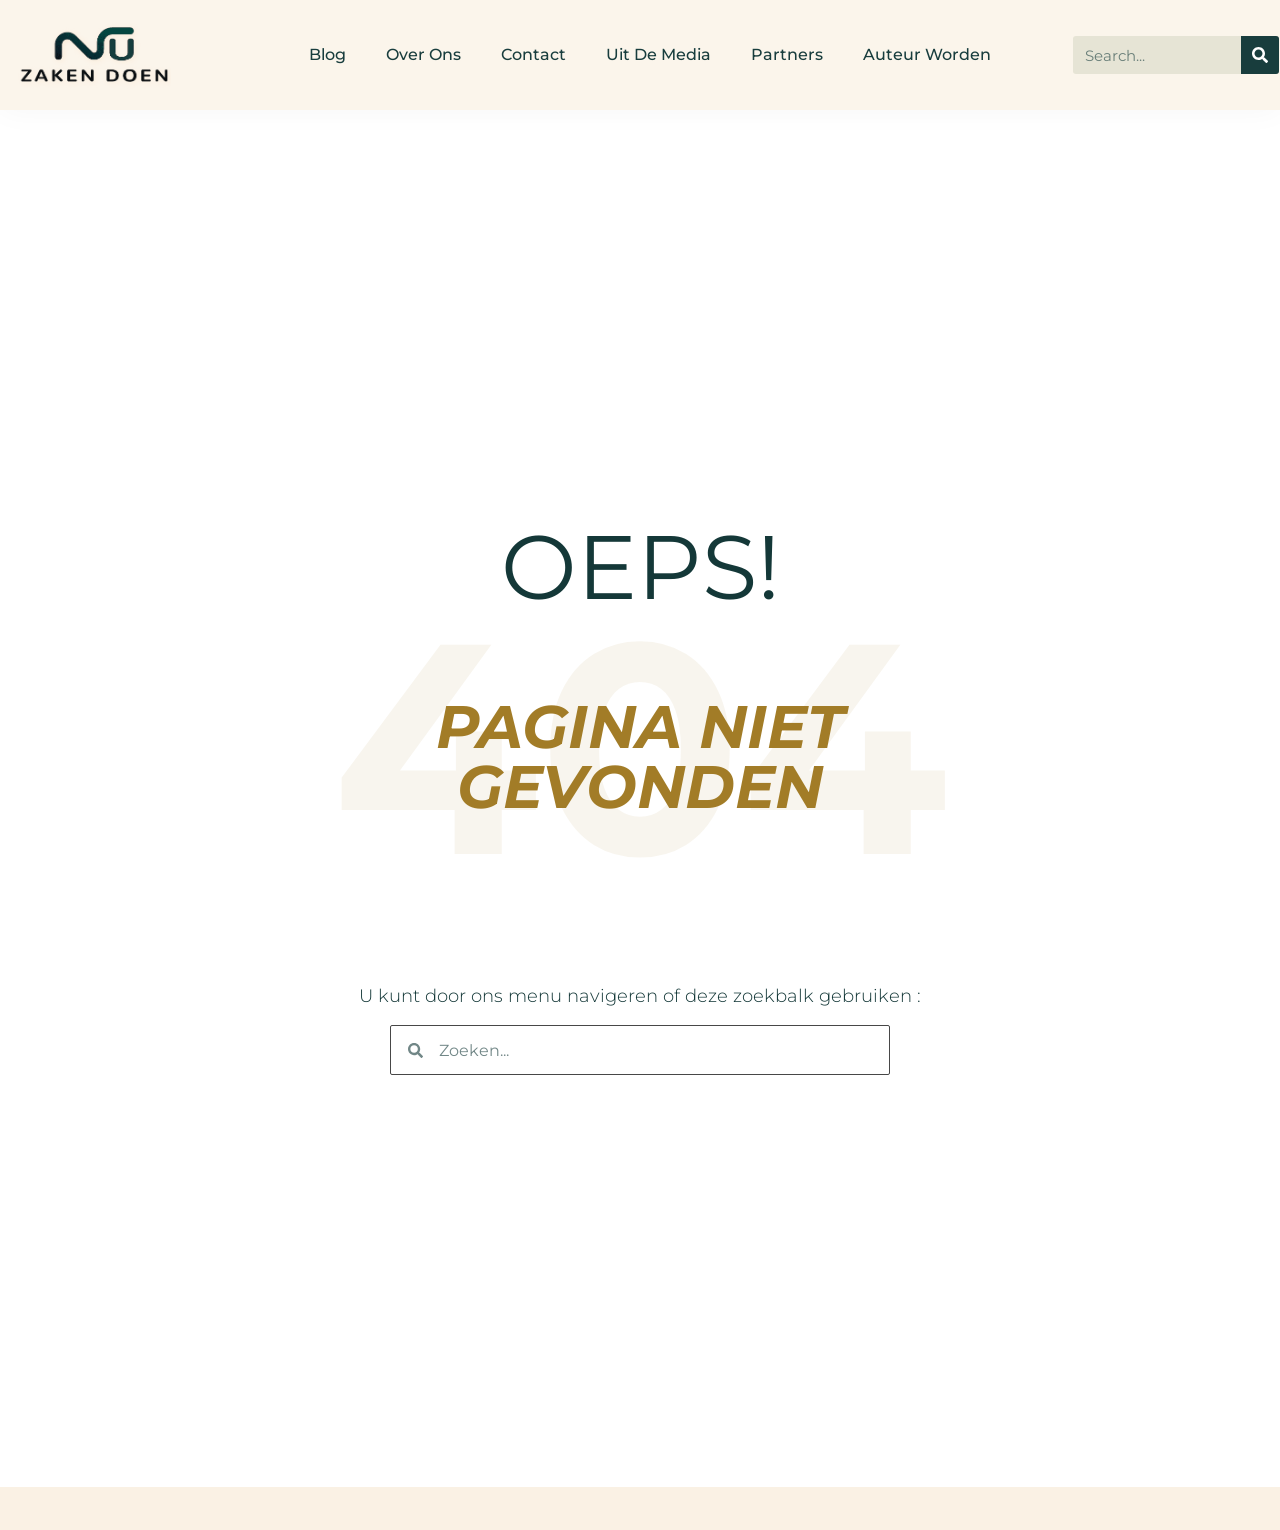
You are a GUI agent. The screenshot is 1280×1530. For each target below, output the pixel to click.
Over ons (423, 54)
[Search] (1260, 55)
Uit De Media (658, 54)
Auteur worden (927, 54)
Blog (327, 54)
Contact (533, 54)
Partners (787, 54)
